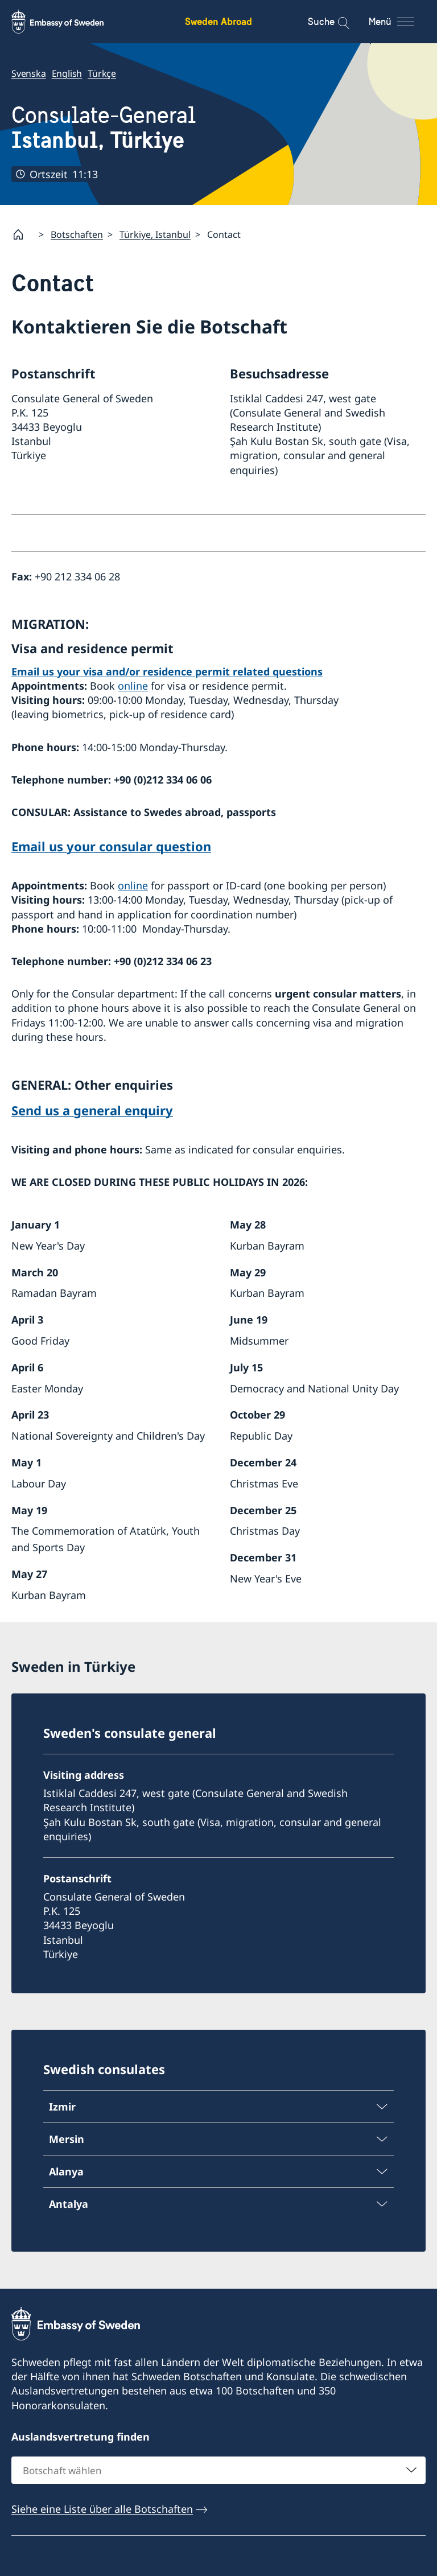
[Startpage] (22, 234)
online (133, 686)
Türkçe (102, 73)
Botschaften (77, 234)
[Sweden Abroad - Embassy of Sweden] (68, 21)
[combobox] (218, 2470)
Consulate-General (103, 128)
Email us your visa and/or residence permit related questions (167, 671)
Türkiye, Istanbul (155, 234)
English (67, 73)
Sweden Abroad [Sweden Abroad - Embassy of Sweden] (218, 21)
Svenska (28, 73)
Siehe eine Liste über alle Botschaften (102, 2509)
